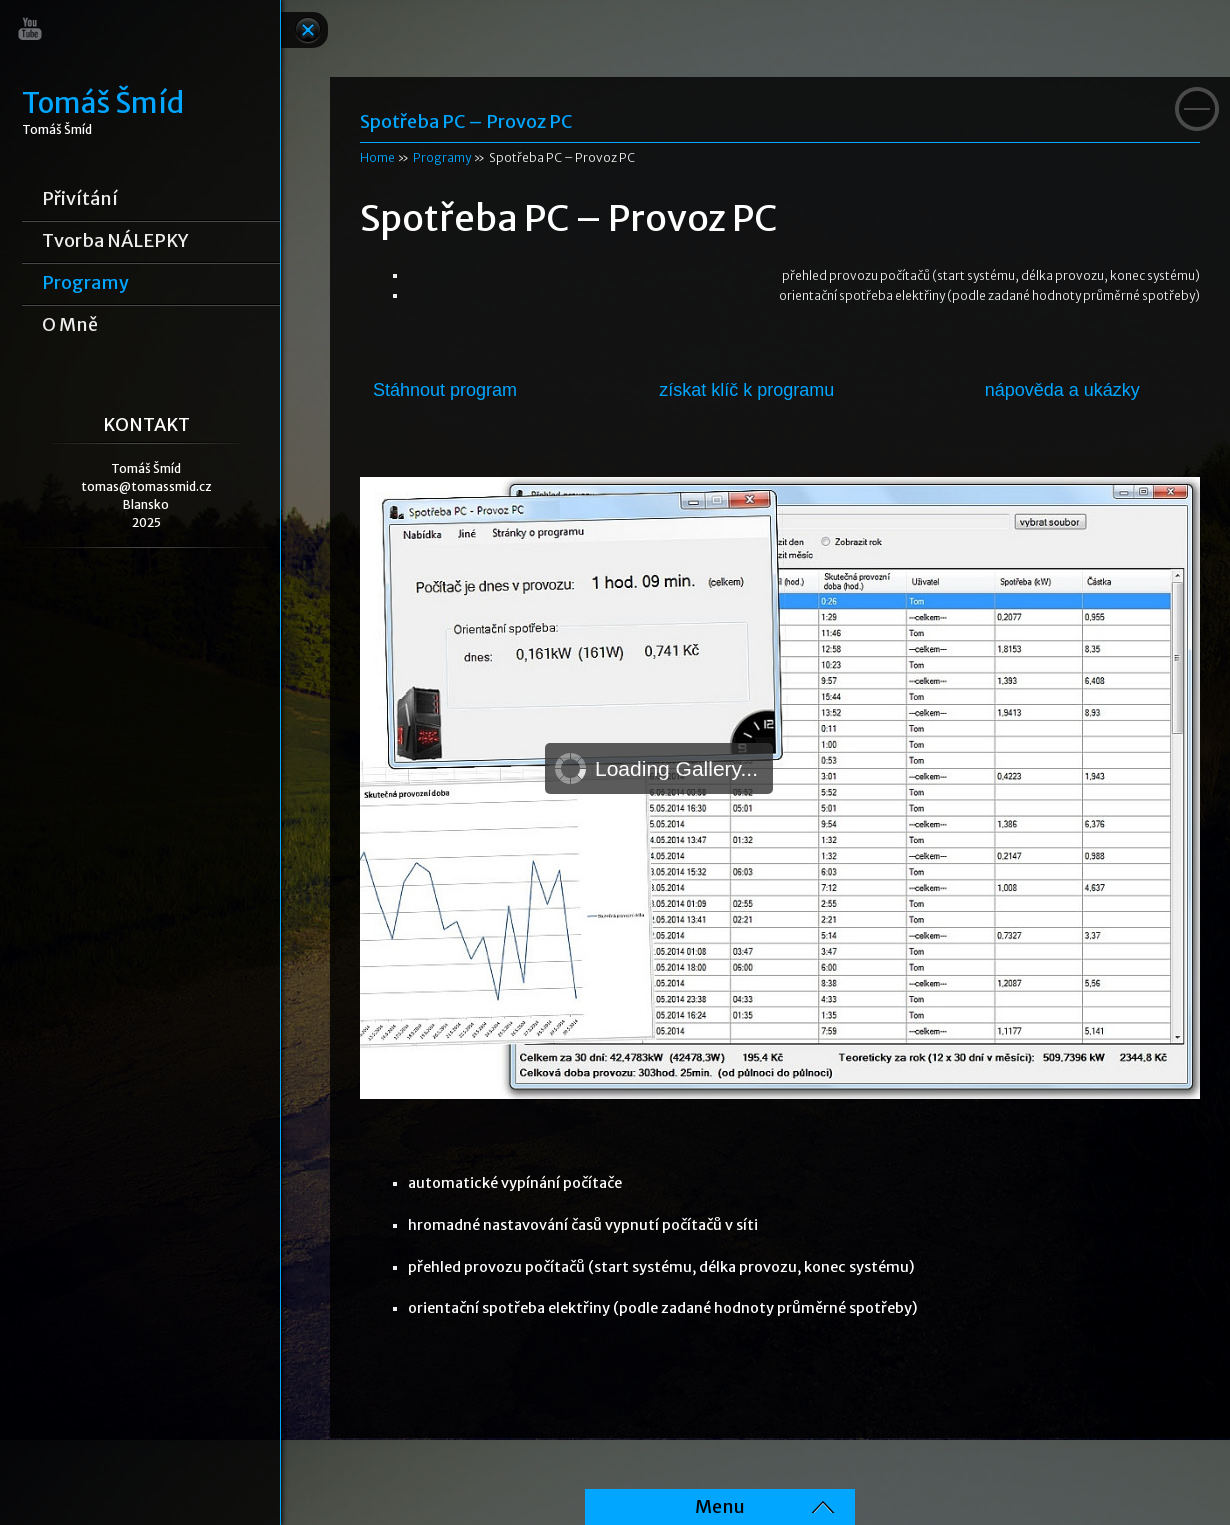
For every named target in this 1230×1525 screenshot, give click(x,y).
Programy (85, 283)
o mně (70, 325)
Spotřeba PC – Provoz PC (466, 121)
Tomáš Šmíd (103, 103)
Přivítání (80, 199)
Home (377, 157)
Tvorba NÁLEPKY (115, 241)
